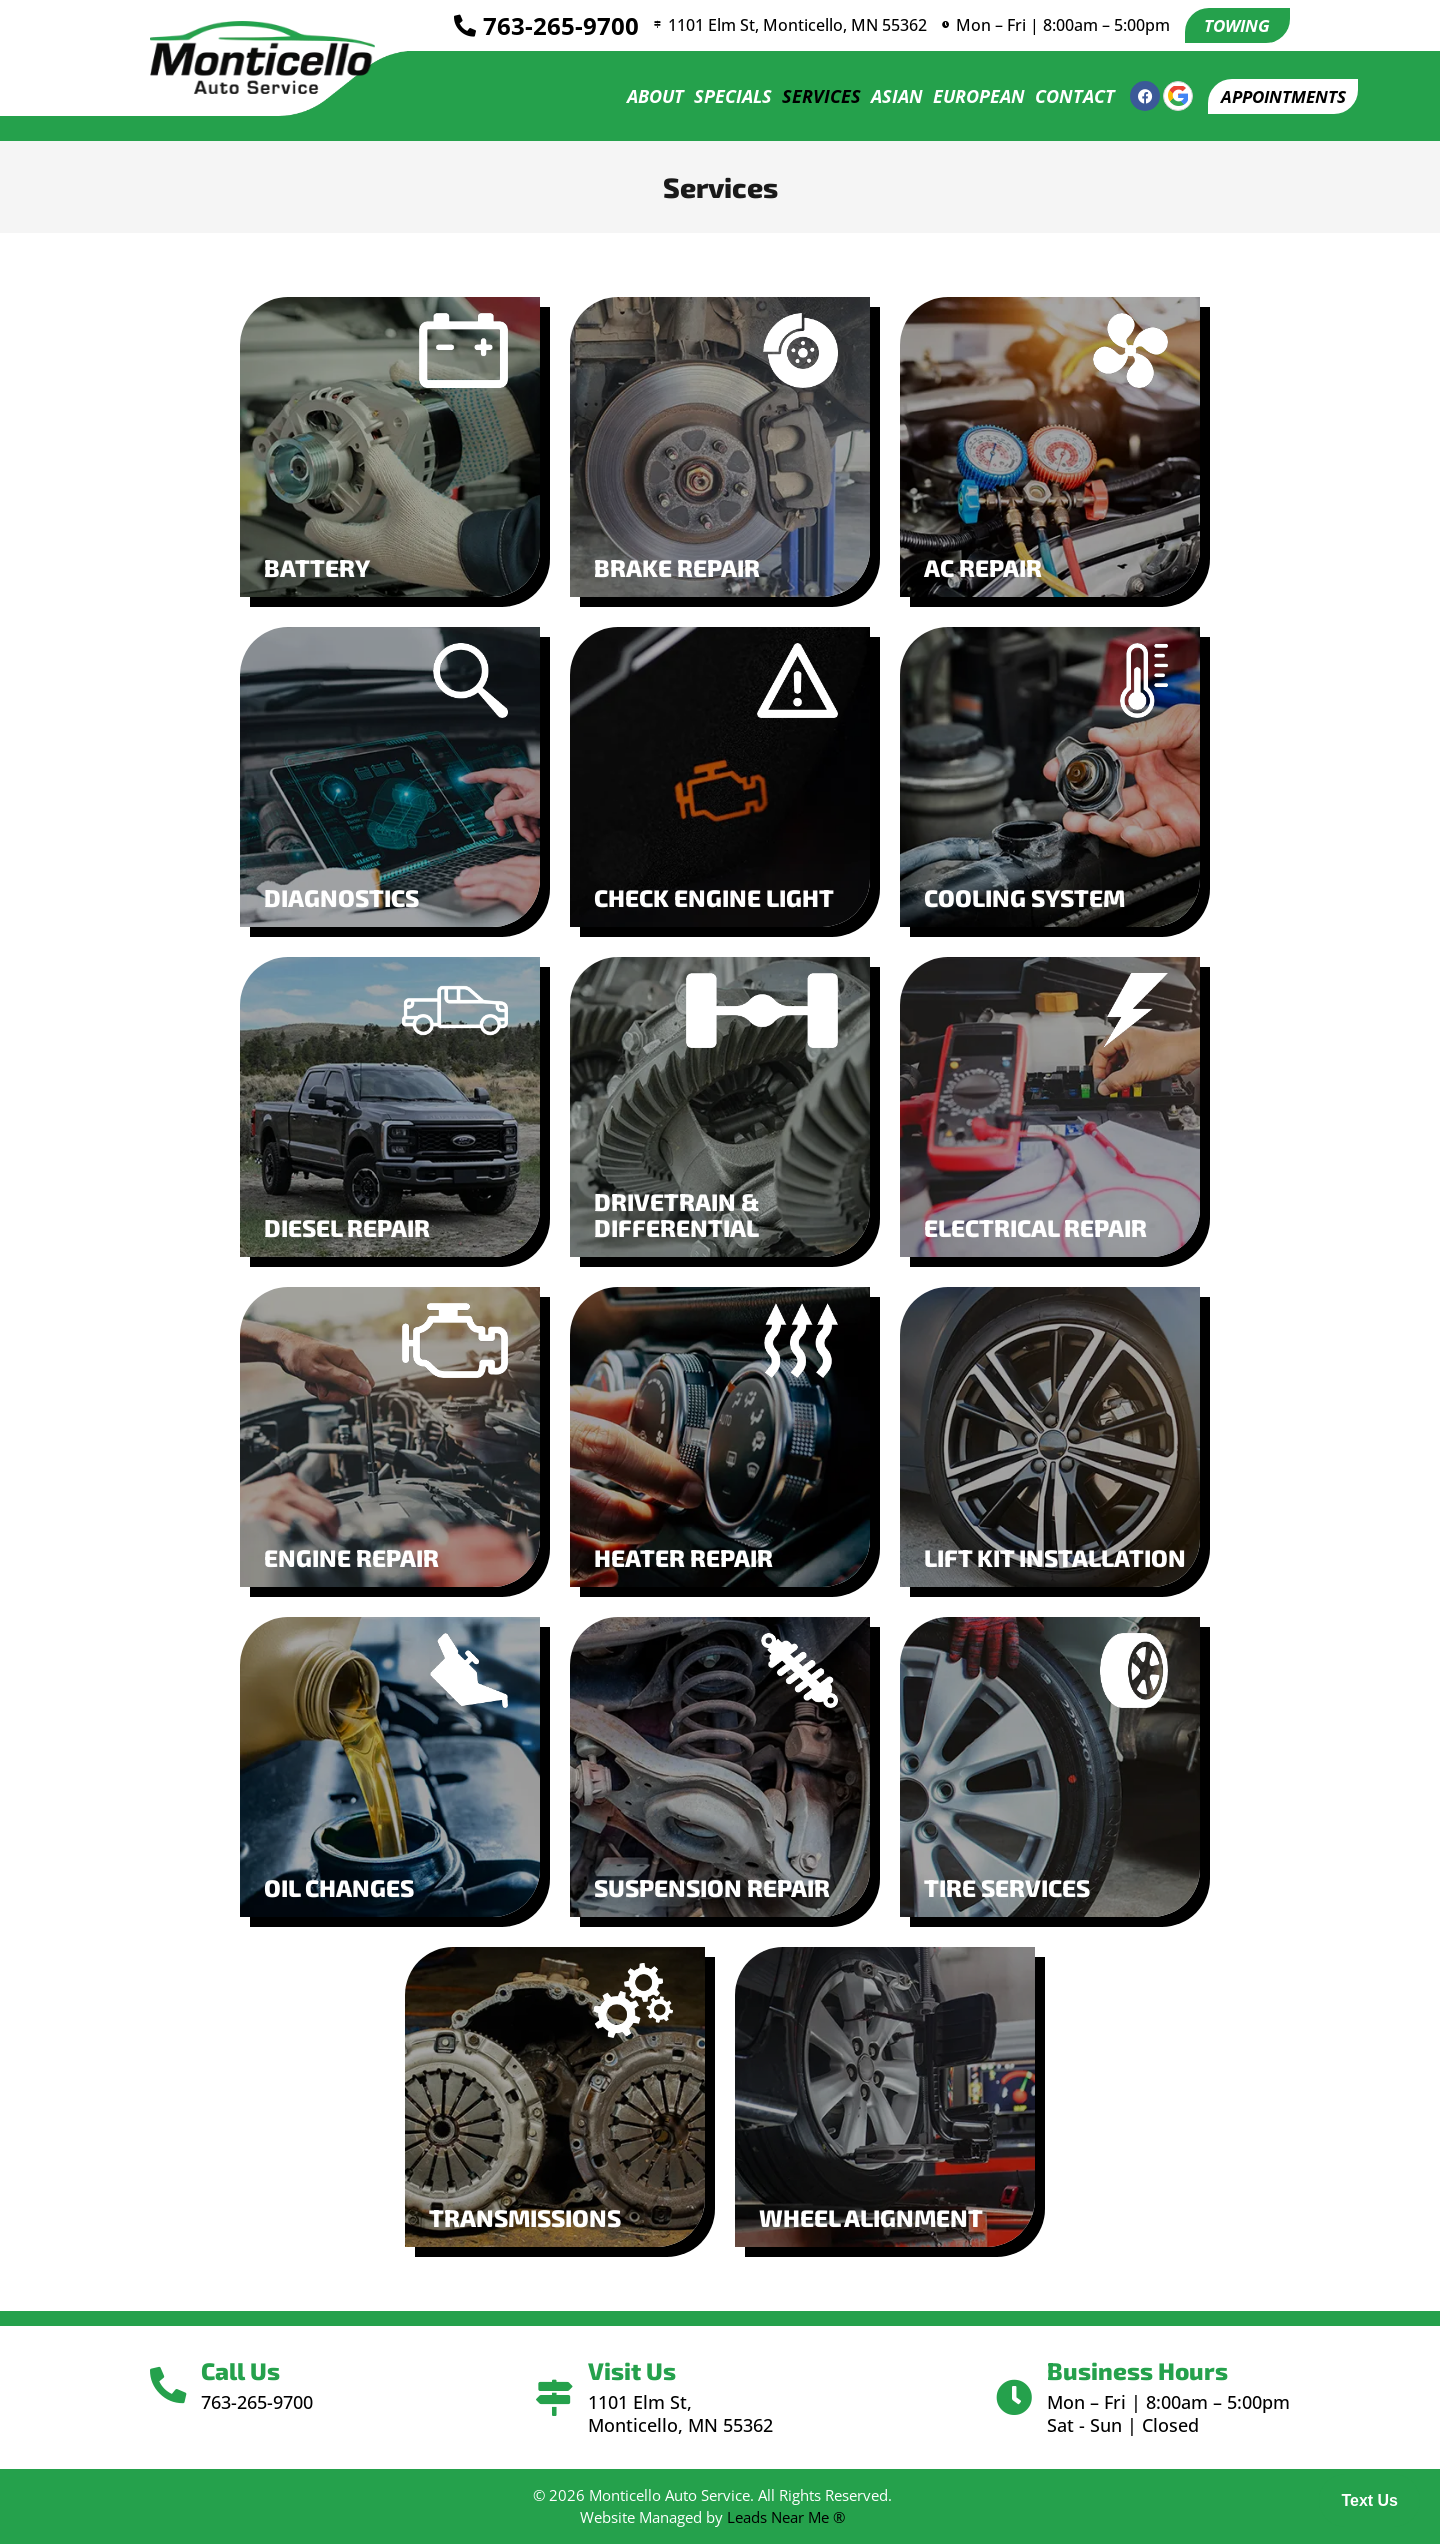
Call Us (249, 2373)
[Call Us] (172, 2388)
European (966, 99)
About (642, 99)
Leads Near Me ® (786, 2519)
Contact (1062, 99)
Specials (720, 99)
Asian (884, 99)
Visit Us (636, 2373)
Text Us (1369, 2500)
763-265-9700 (550, 26)
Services (808, 99)
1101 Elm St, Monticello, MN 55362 (795, 26)
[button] (1276, 99)
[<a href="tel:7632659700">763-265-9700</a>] (454, 27)
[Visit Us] (554, 2400)
